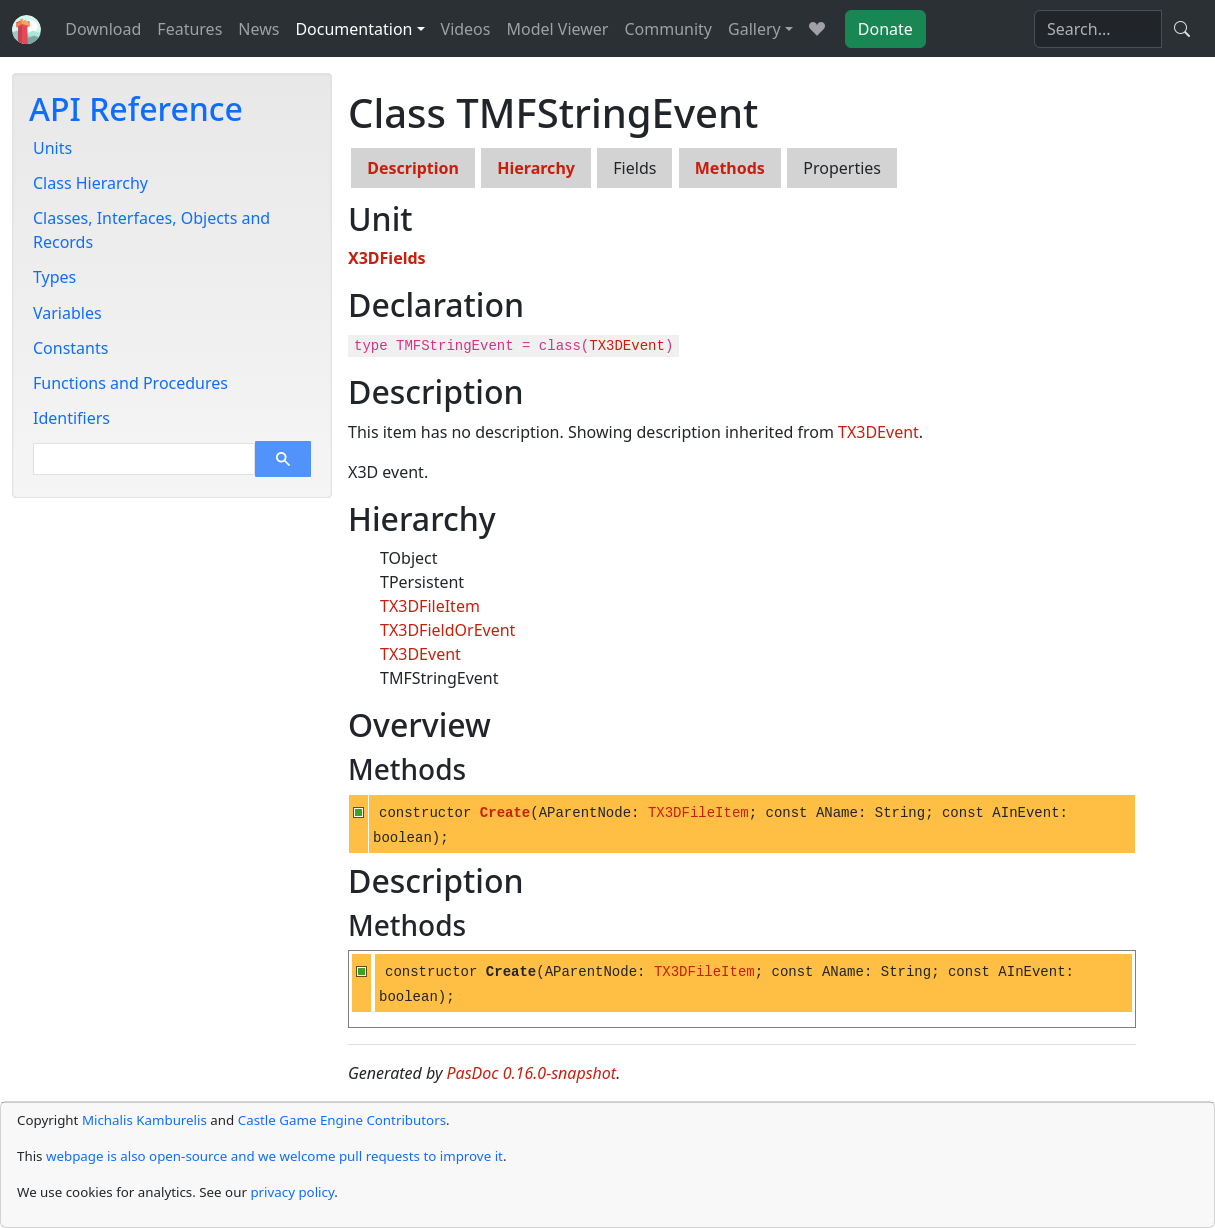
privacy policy (292, 1192)
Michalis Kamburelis (144, 1120)
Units (52, 148)
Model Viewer (557, 29)
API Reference (136, 108)
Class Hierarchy (90, 183)
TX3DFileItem (430, 606)
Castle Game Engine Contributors (342, 1120)
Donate (885, 29)
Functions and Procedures (130, 383)
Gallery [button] (754, 29)
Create (505, 813)
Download (103, 29)
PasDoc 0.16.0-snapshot (532, 1073)
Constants (70, 348)
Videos (466, 29)
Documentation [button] (353, 29)
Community (668, 29)
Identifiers (71, 418)
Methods (730, 168)
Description (413, 168)
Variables (67, 313)
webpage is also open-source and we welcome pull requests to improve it (274, 1156)
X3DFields (387, 258)
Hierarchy (536, 168)
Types (54, 277)
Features (189, 29)
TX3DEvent (627, 346)
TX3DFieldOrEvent (447, 630)
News (258, 29)
